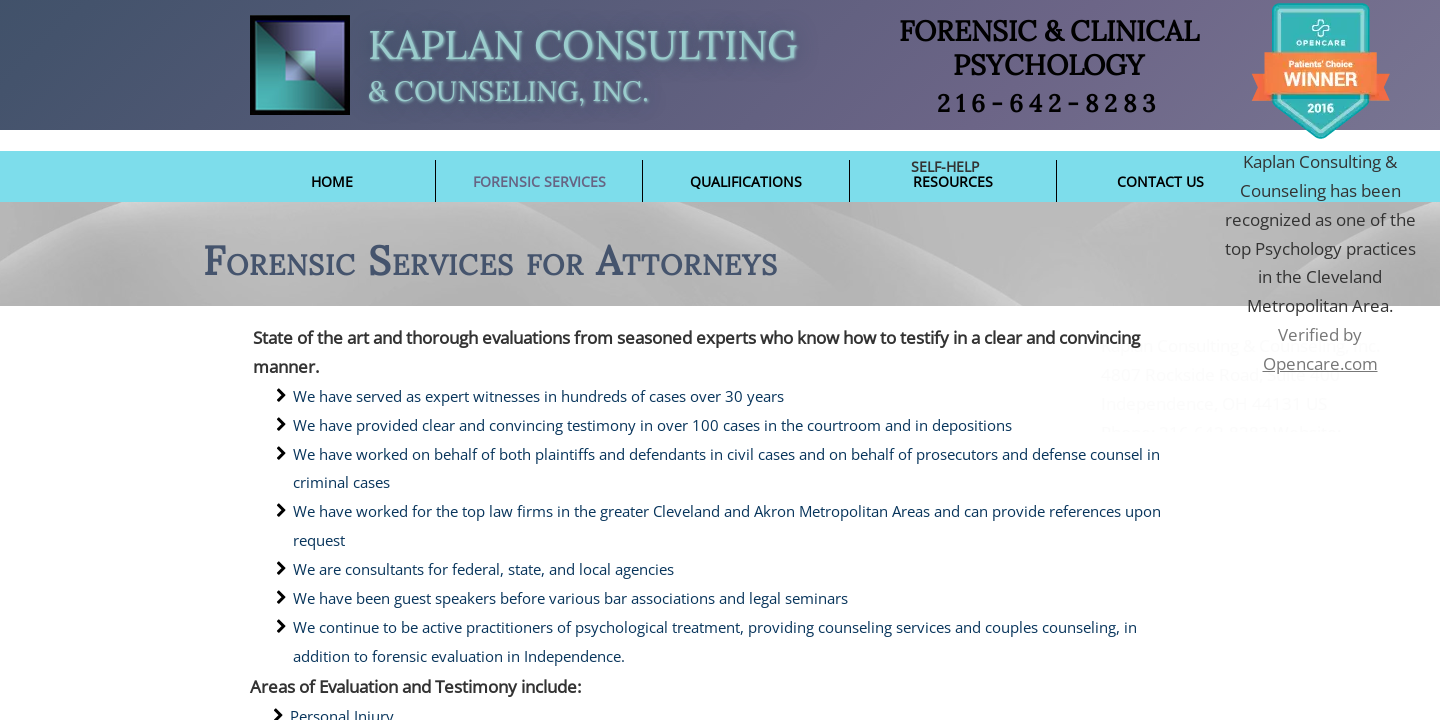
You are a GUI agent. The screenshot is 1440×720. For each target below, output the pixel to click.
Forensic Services (539, 181)
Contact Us (1160, 181)
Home (332, 181)
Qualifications (746, 181)
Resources (953, 181)
